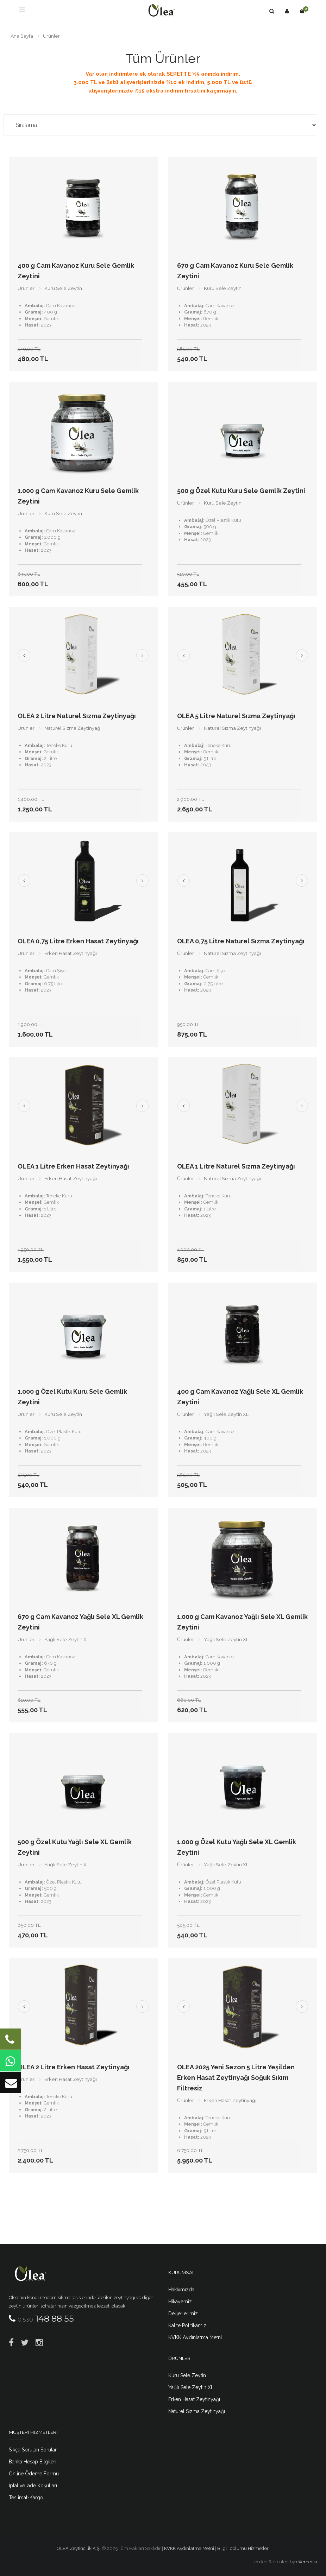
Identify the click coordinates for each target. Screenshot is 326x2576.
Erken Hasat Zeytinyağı (194, 2399)
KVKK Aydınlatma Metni (195, 2337)
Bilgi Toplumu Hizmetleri (243, 2548)
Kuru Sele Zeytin (187, 2375)
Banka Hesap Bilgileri (32, 2461)
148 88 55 (46, 2319)
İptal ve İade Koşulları (33, 2485)
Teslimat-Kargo (26, 2497)
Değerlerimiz (183, 2313)
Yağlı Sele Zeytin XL (191, 2387)
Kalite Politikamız (187, 2325)
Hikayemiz (180, 2301)
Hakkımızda (181, 2289)
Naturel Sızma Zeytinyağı (196, 2411)
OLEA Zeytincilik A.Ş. (79, 2548)
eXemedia (306, 2561)
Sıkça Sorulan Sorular (33, 2449)
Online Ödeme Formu (34, 2473)
